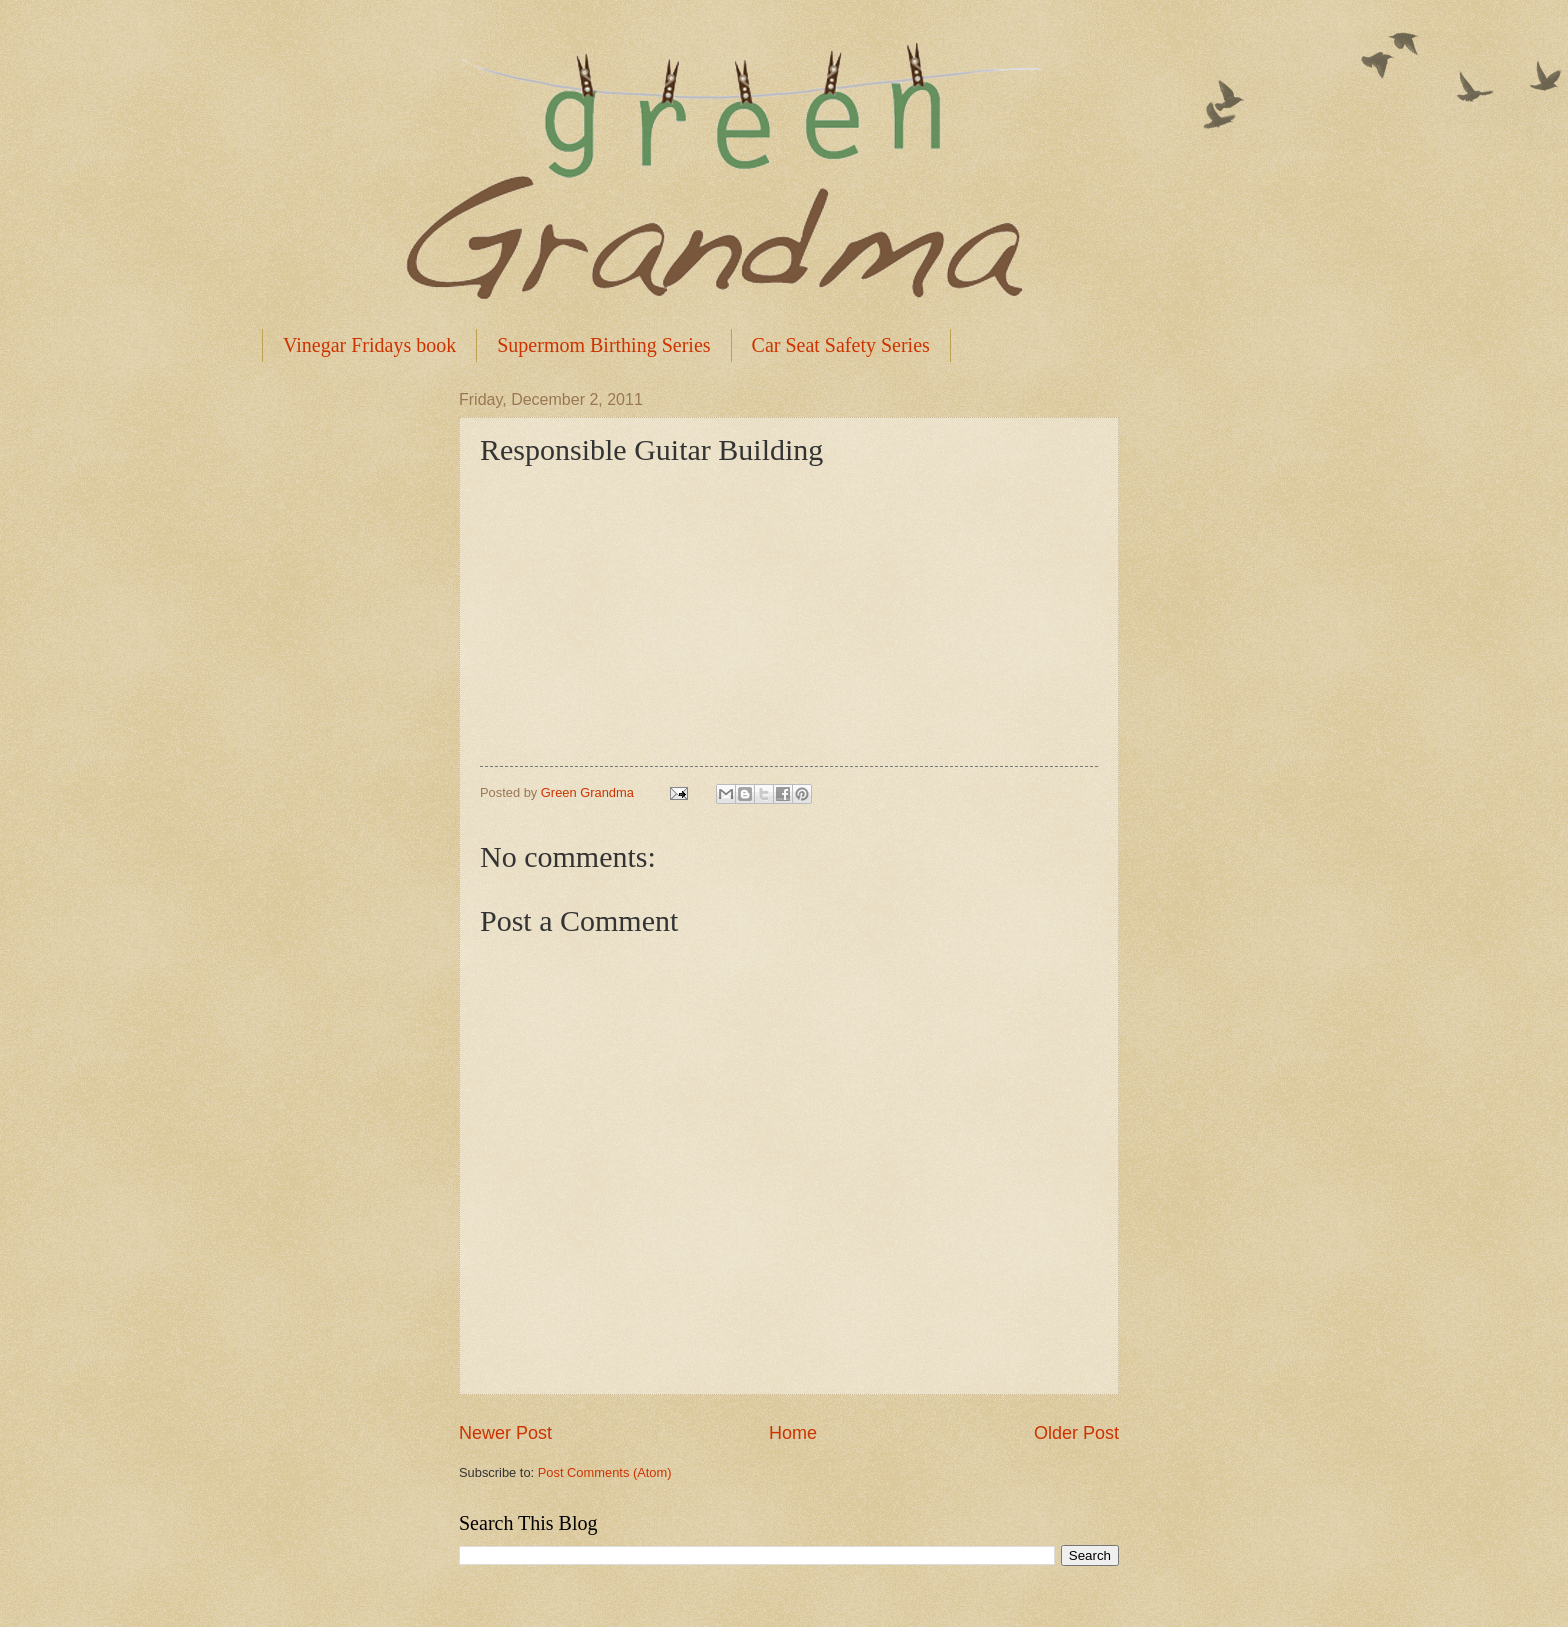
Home (793, 1433)
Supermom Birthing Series (603, 345)
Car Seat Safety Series (841, 345)
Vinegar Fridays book (369, 345)
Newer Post (505, 1433)
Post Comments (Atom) (605, 1472)
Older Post (1076, 1433)
